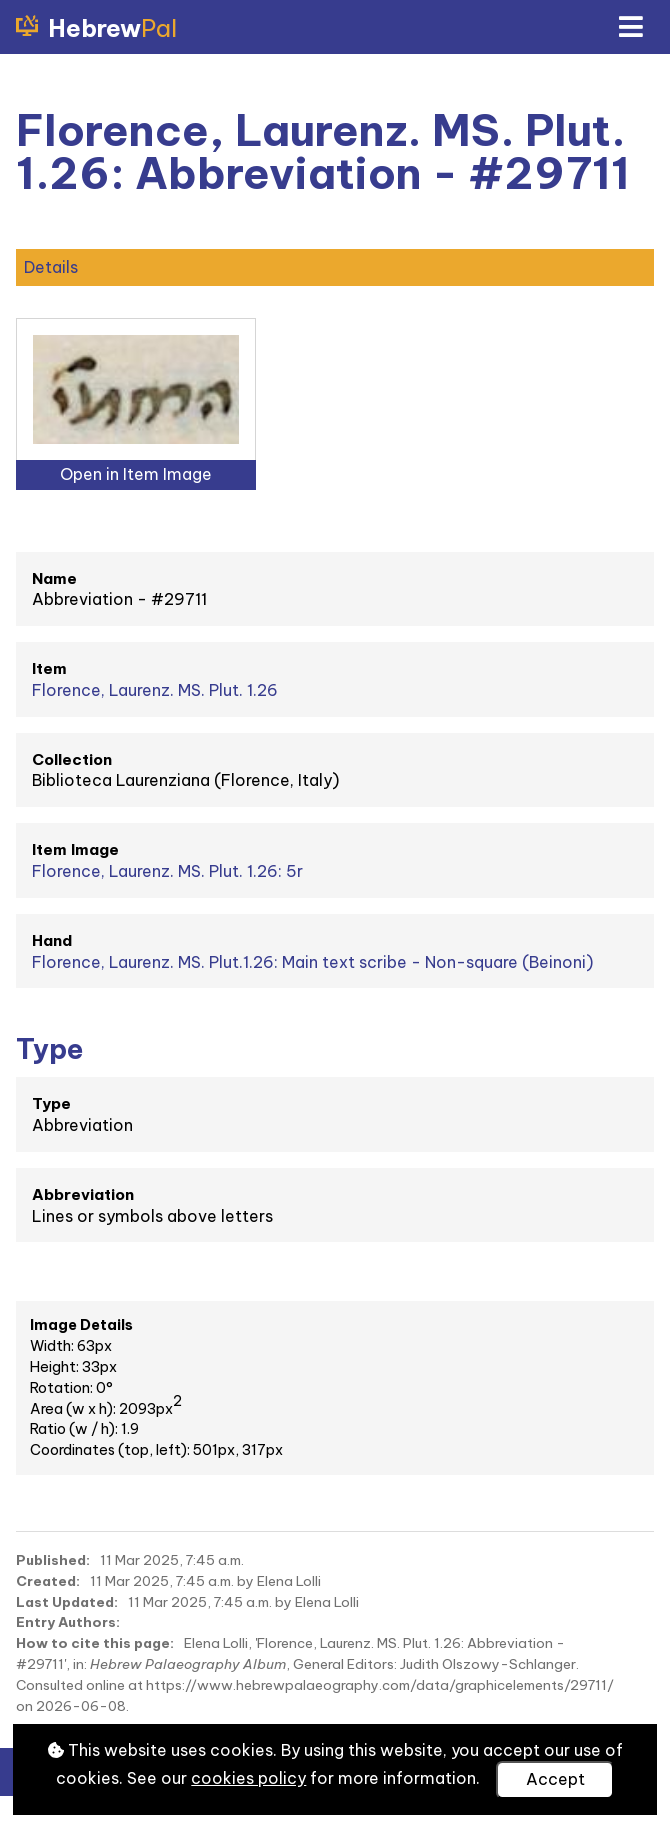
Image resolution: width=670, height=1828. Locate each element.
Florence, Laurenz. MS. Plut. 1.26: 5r (167, 871)
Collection (72, 759)
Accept (555, 1779)
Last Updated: (67, 1602)
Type (51, 1103)
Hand (52, 940)
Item (49, 668)
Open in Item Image (136, 474)
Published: (53, 1560)
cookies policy (248, 1778)
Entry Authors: (68, 1622)
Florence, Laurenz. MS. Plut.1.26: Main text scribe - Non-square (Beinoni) (312, 962)
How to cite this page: (95, 1643)
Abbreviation (83, 1194)
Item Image (75, 849)
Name (54, 578)
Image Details (81, 1325)
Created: (48, 1581)
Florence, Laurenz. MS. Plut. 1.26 (155, 690)
